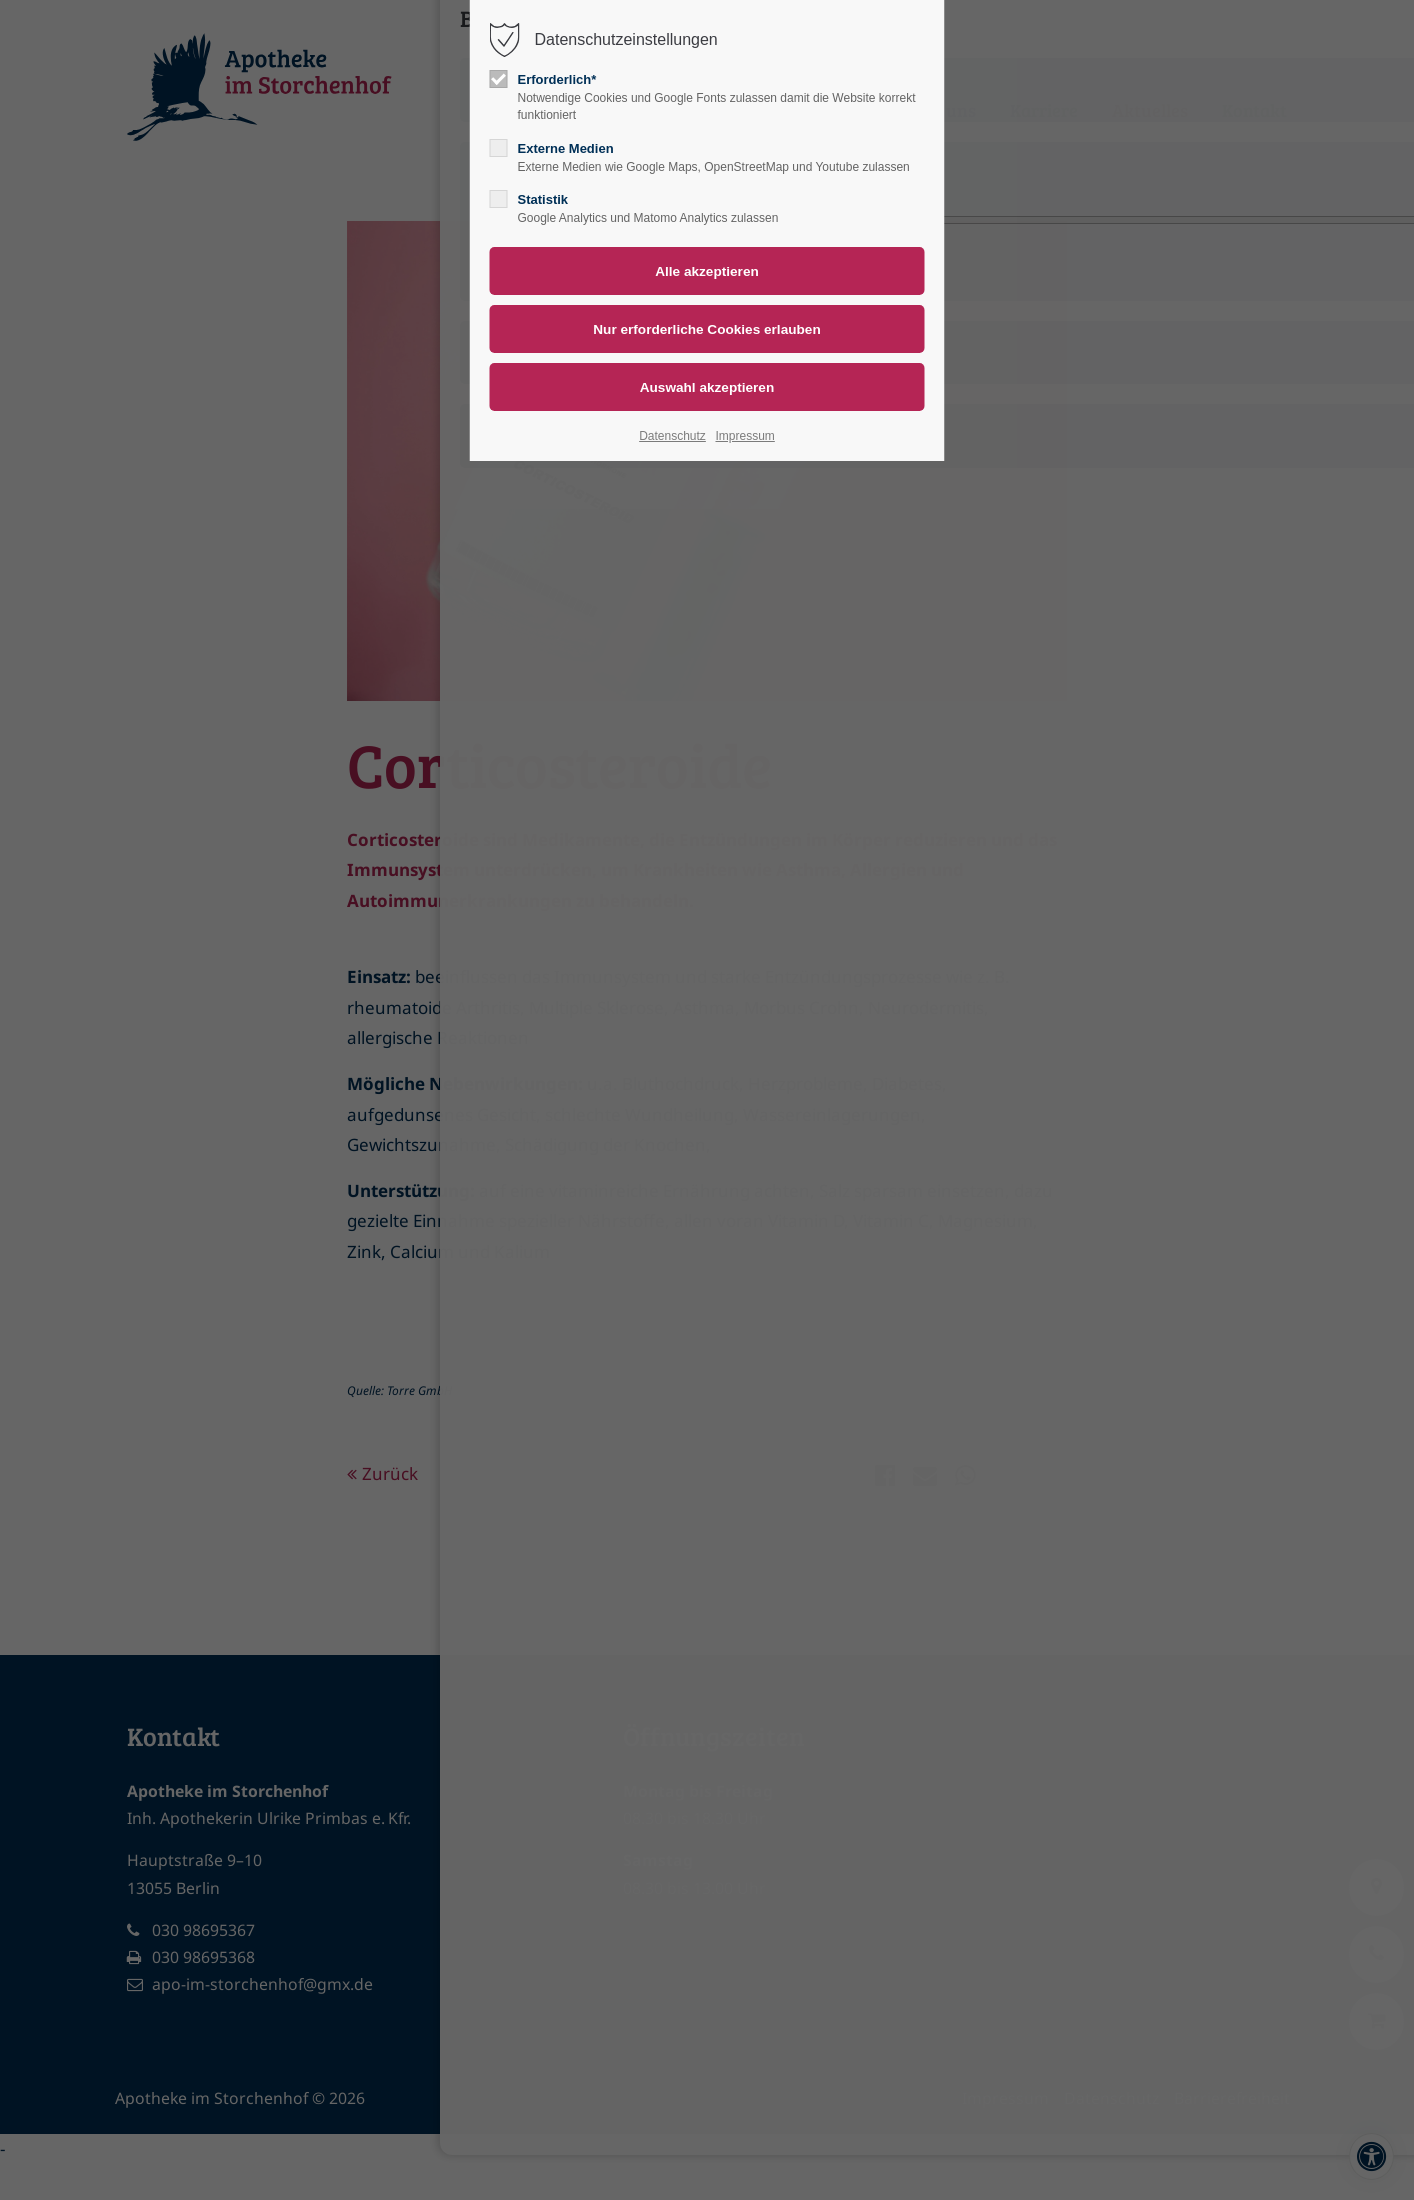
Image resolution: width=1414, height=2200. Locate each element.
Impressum (744, 436)
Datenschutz (672, 436)
